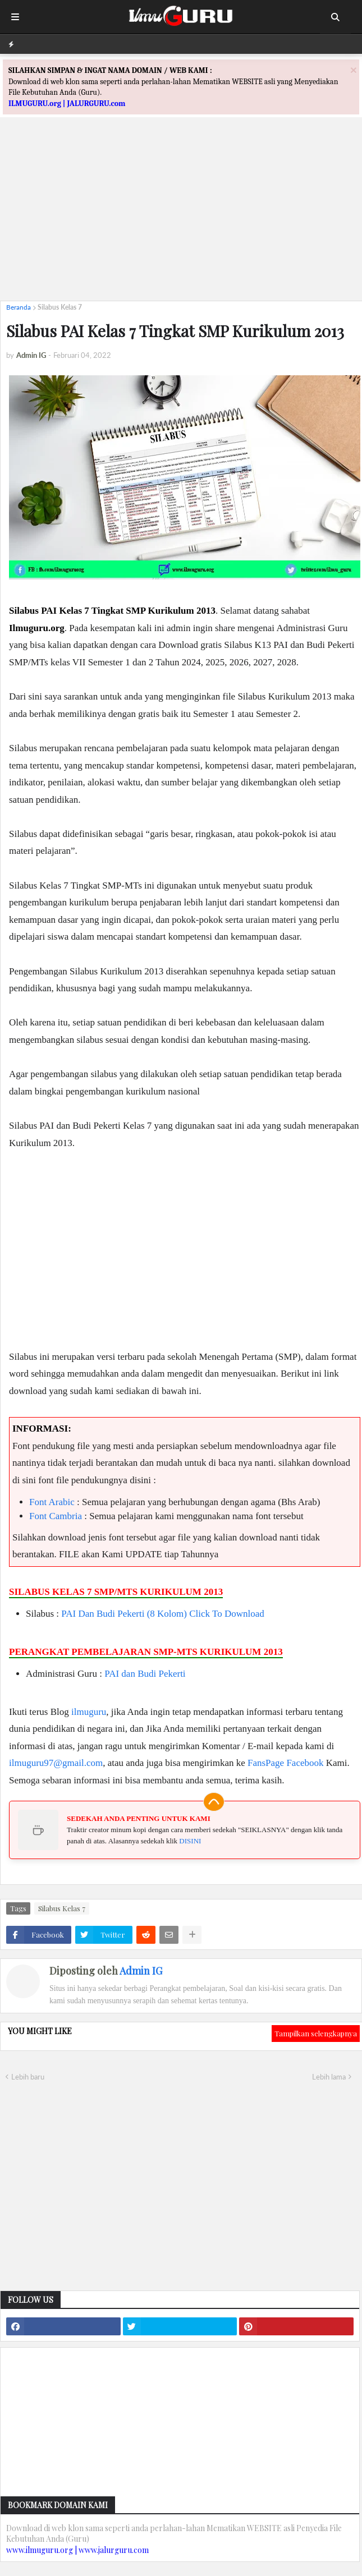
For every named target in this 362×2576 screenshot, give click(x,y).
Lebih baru (27, 2076)
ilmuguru (88, 1711)
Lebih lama (329, 2076)
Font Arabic (52, 1502)
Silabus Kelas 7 (60, 307)
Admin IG (141, 1970)
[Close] (353, 70)
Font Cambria (55, 1516)
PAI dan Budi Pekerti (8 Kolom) (124, 1613)
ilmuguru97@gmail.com (56, 1763)
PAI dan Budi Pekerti (144, 1673)
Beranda (18, 307)
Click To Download (226, 1613)
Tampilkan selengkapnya (315, 2033)
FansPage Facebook (286, 1763)
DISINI (190, 1841)
